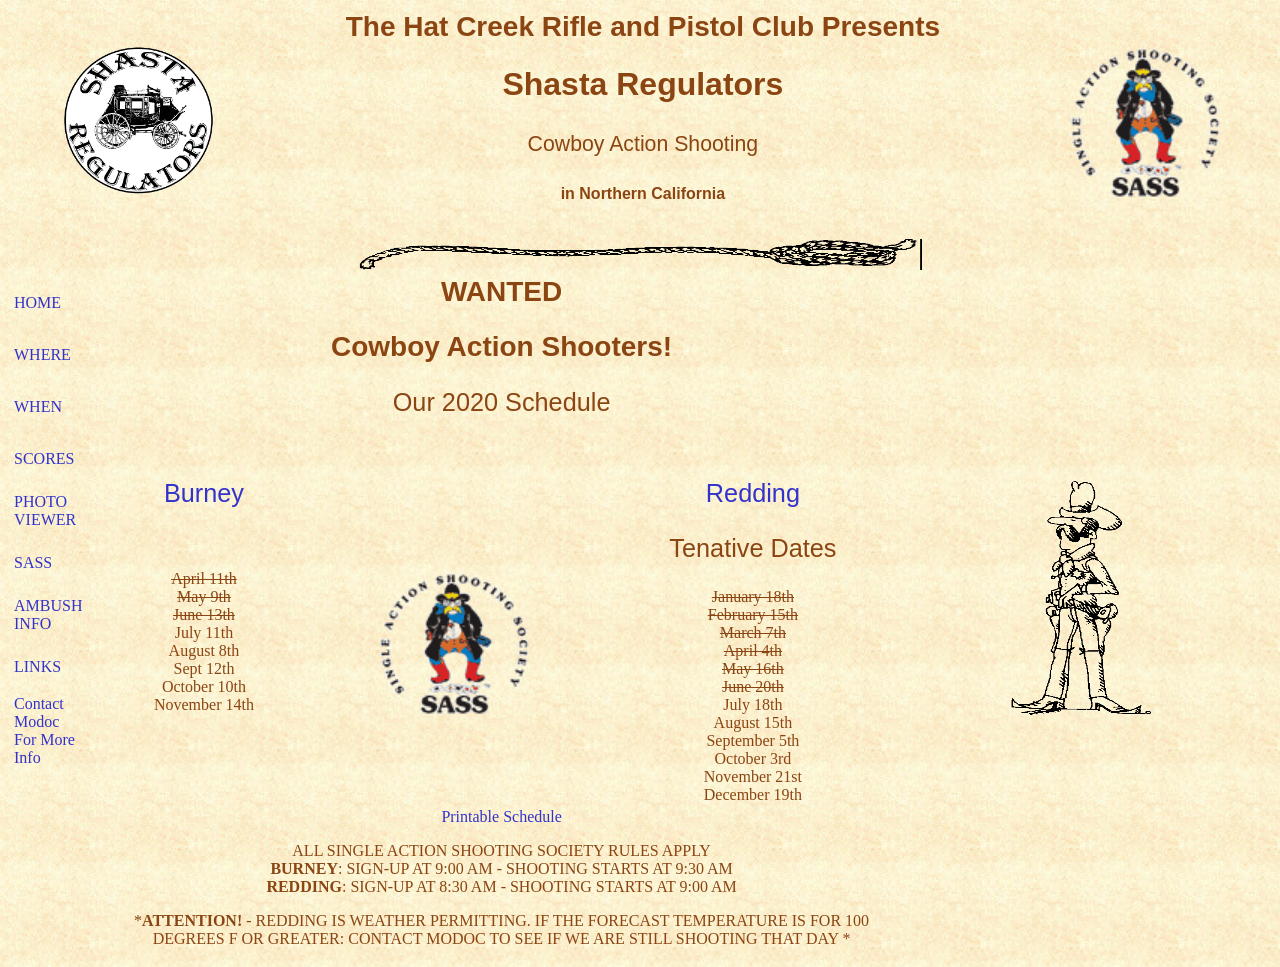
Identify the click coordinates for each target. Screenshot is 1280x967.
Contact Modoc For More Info (44, 730)
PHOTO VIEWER (45, 510)
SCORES (44, 458)
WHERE (42, 354)
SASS (33, 562)
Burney (204, 493)
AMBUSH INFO (48, 614)
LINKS (37, 666)
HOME (37, 302)
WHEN (38, 406)
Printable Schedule (501, 816)
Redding (753, 493)
